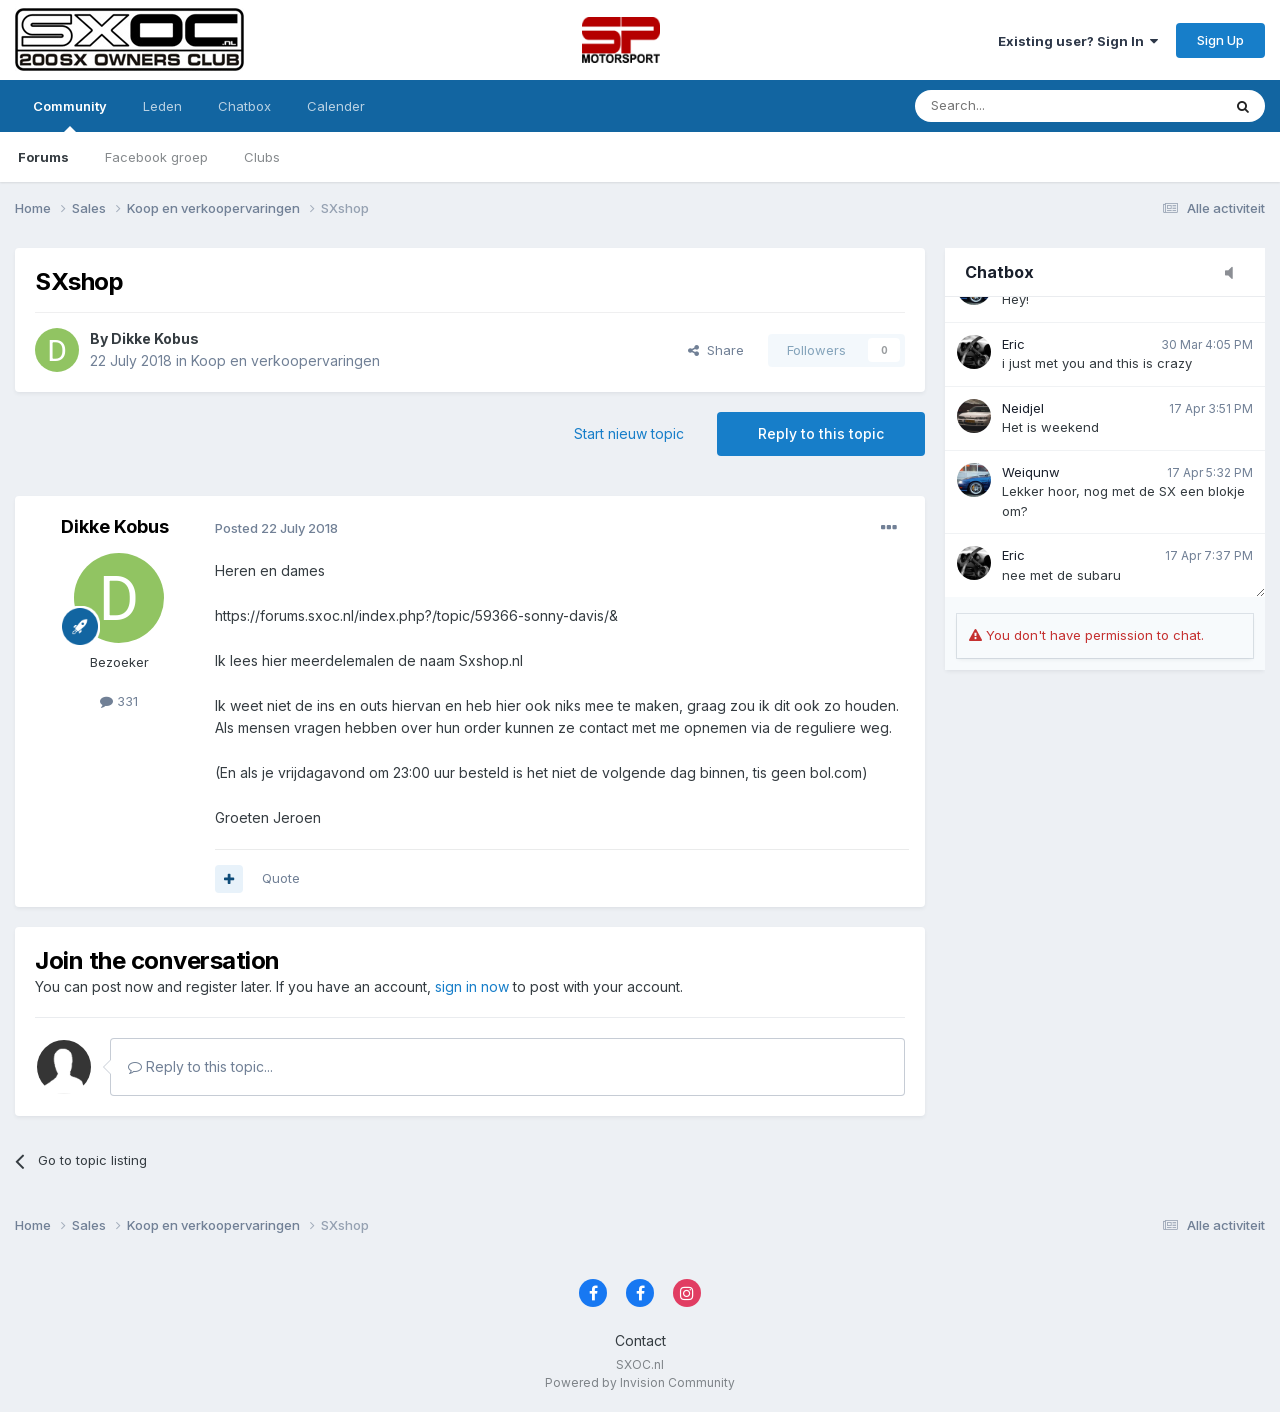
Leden (162, 106)
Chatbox (244, 106)
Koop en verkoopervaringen (285, 360)
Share (716, 350)
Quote (281, 878)
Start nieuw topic (629, 433)
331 (119, 701)
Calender (336, 106)
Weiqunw (1031, 472)
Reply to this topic (821, 433)
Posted (276, 528)
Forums (43, 157)
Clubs (262, 157)
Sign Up (1220, 40)
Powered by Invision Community (640, 1382)
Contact (640, 1340)
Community (70, 115)
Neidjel (1023, 408)
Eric (1013, 344)
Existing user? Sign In (1078, 41)
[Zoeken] (1017, 106)
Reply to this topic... (200, 1066)
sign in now (472, 986)
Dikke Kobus (155, 338)
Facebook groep (156, 157)
